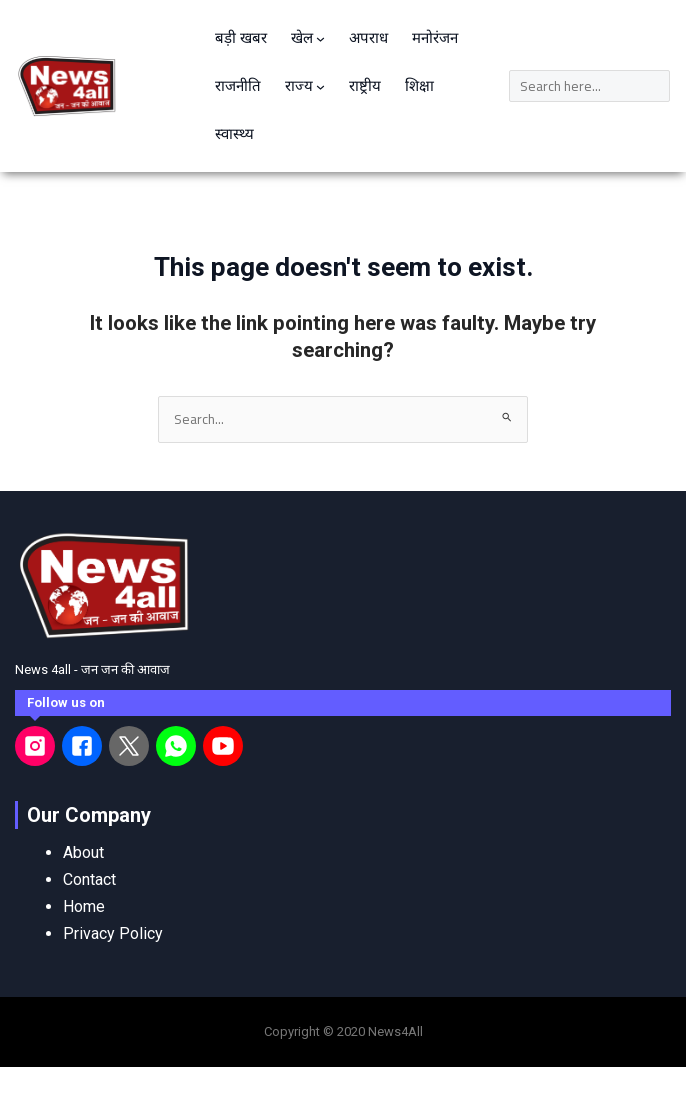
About (83, 852)
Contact (89, 879)
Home (84, 906)
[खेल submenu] (320, 38)
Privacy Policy (113, 933)
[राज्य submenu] (320, 86)
